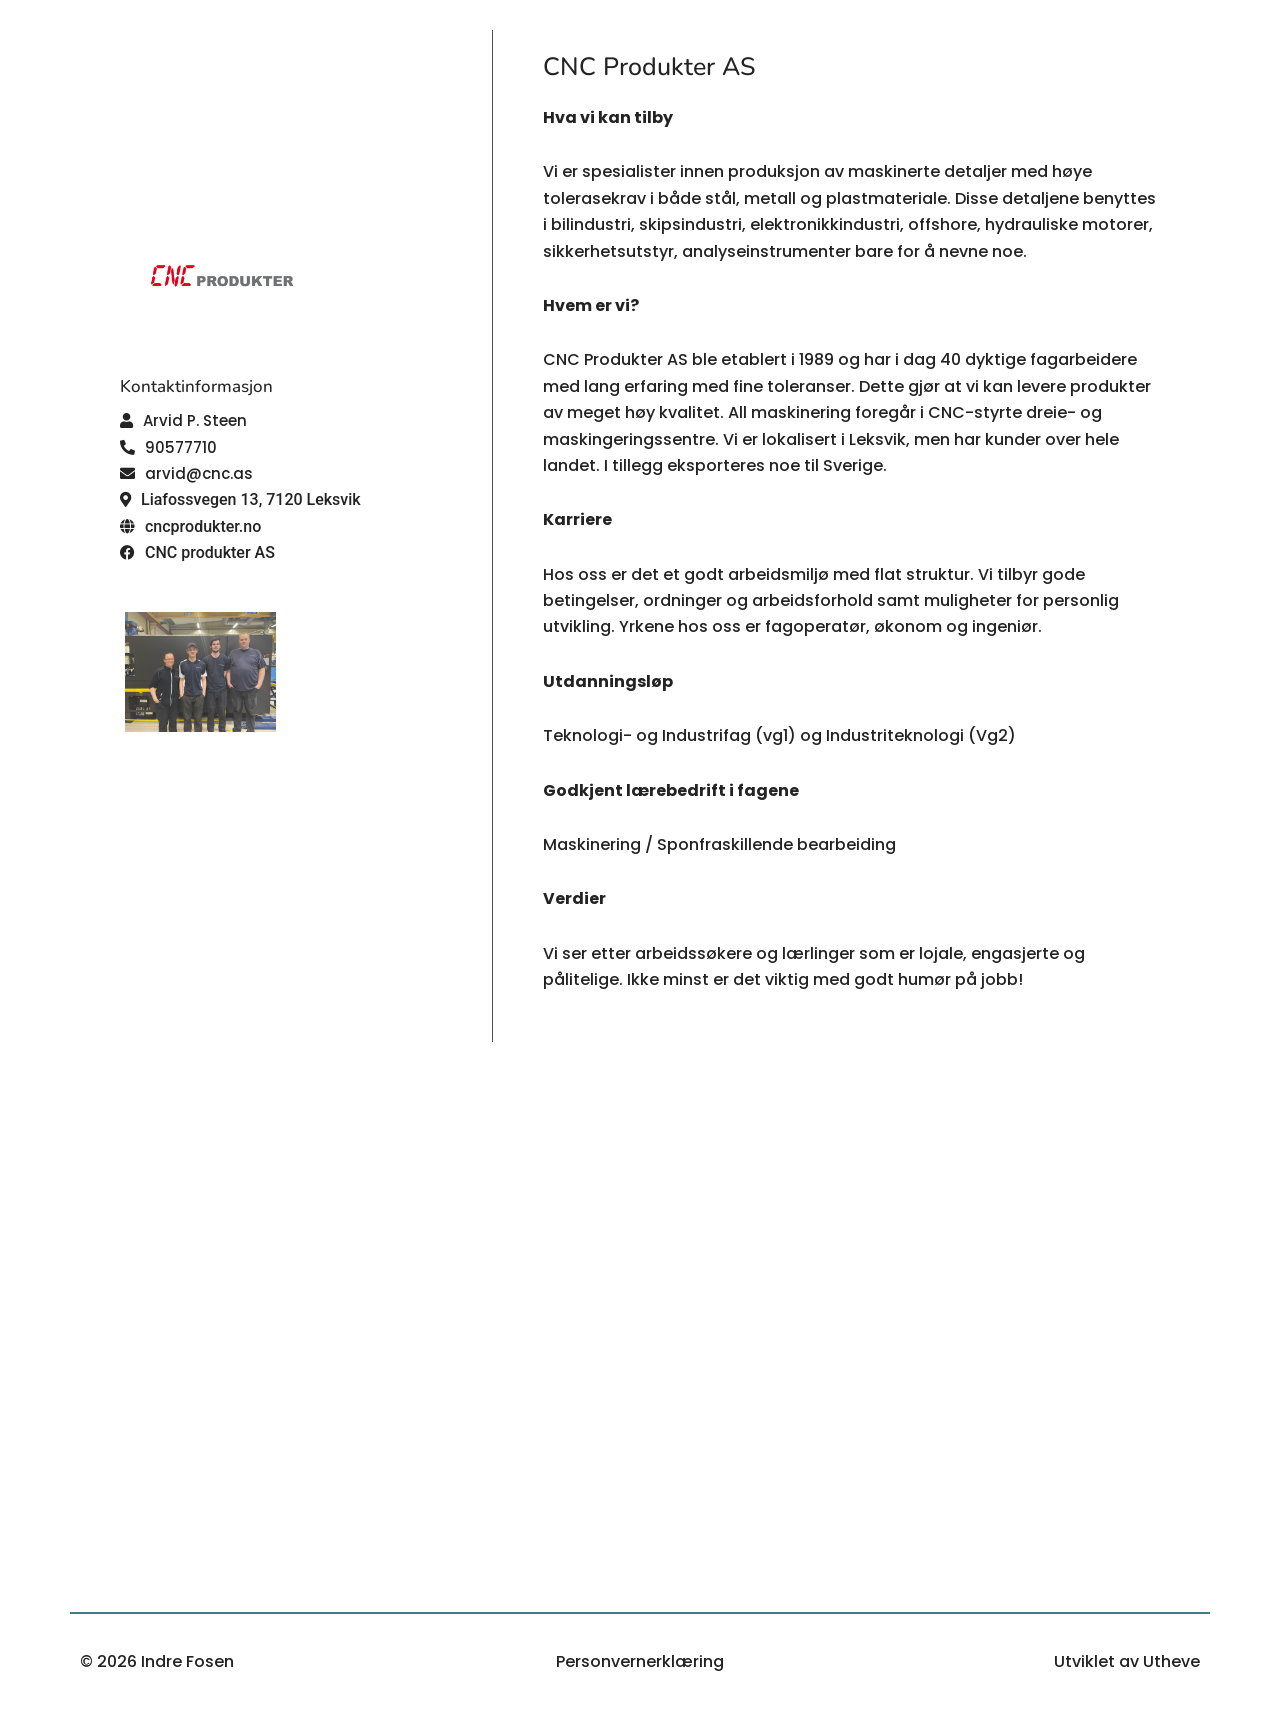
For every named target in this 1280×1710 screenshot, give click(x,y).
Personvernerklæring (640, 1661)
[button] (183, 420)
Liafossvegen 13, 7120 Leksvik (251, 499)
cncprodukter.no (203, 526)
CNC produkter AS (210, 552)
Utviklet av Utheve (1127, 1661)
